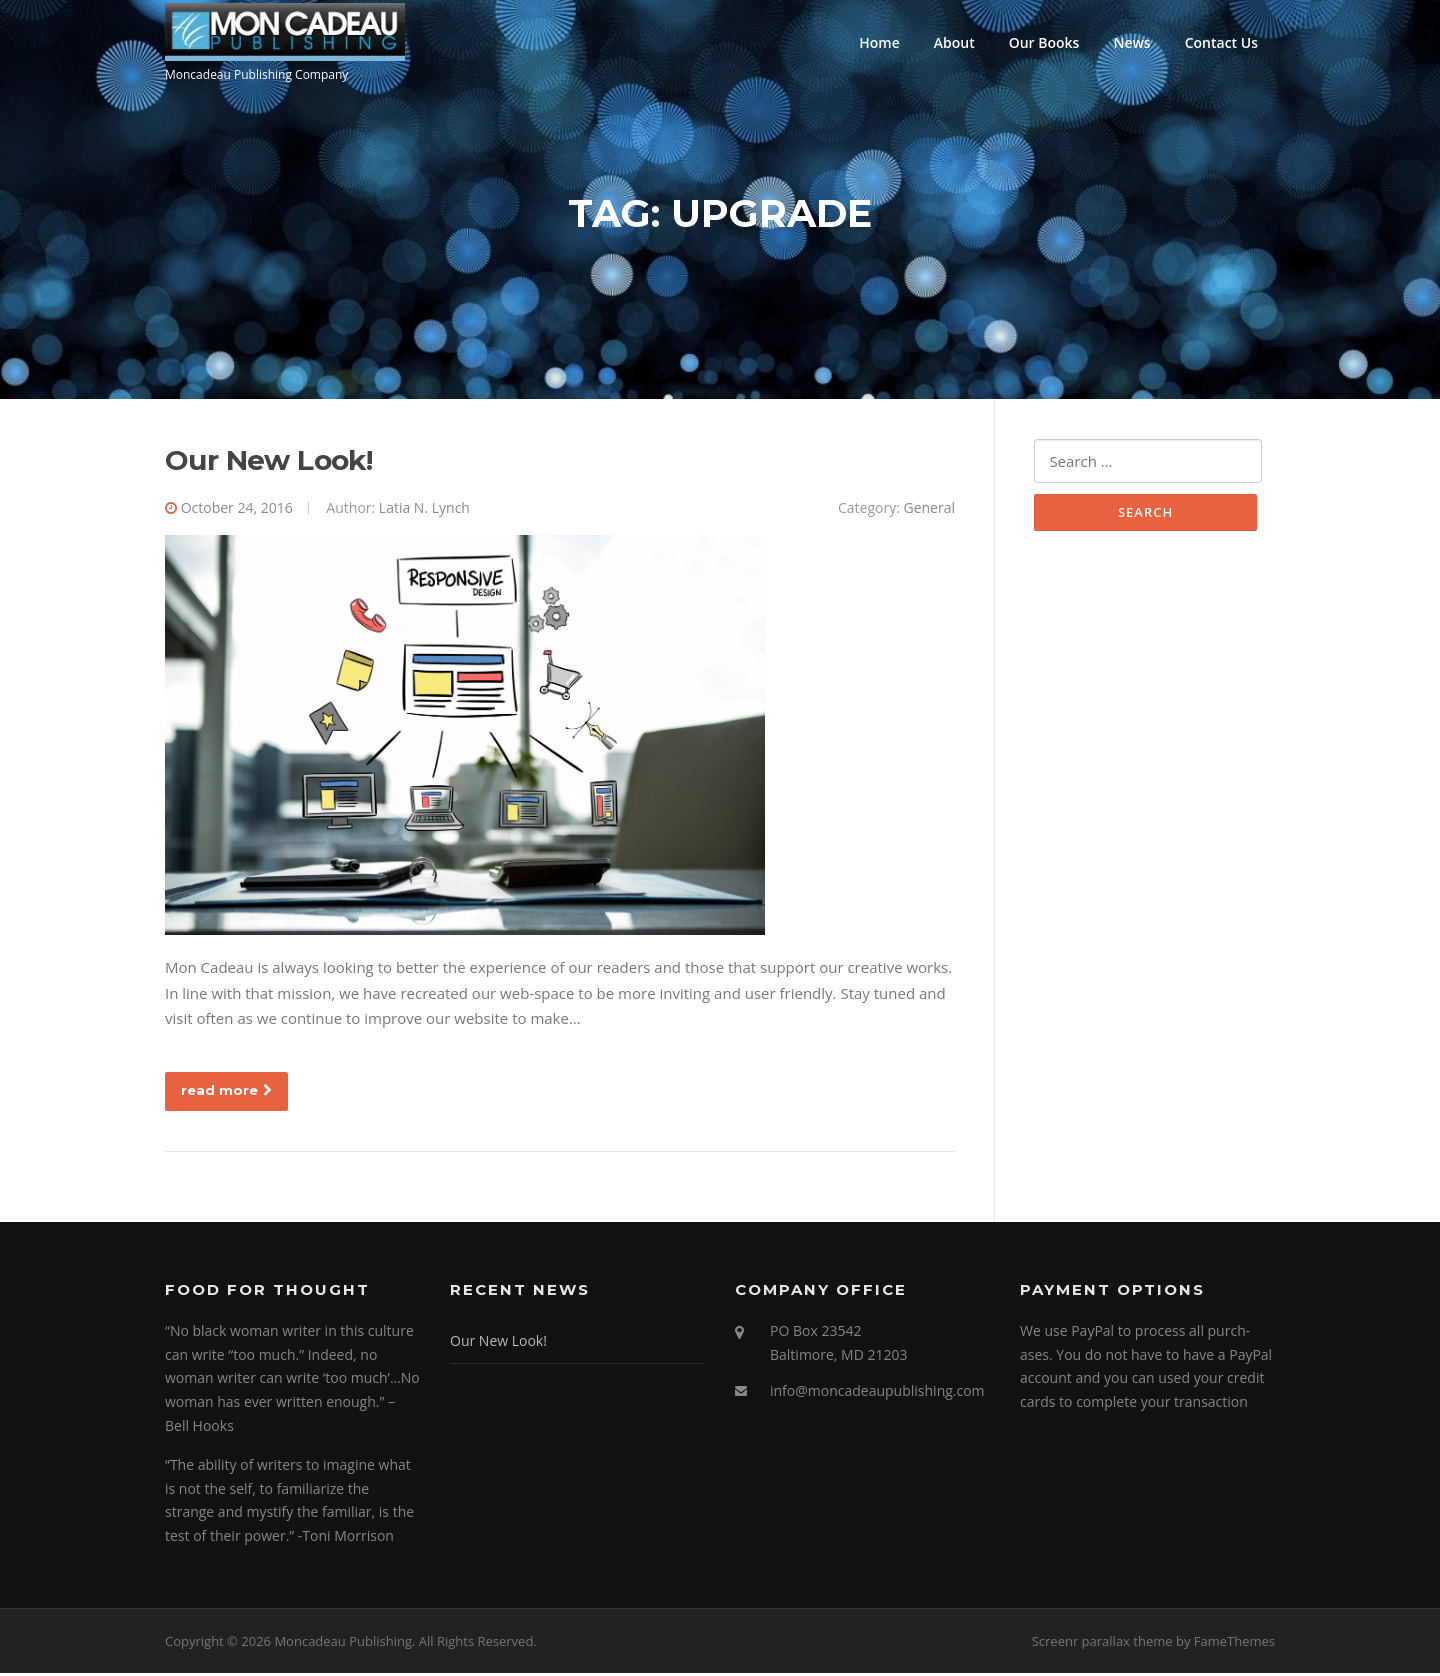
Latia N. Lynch (424, 510)
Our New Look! (268, 463)
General (929, 510)
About (954, 42)
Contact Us (1221, 42)
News (1131, 42)
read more (226, 1092)
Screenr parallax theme (1102, 1643)
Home (879, 42)
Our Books (1044, 42)
